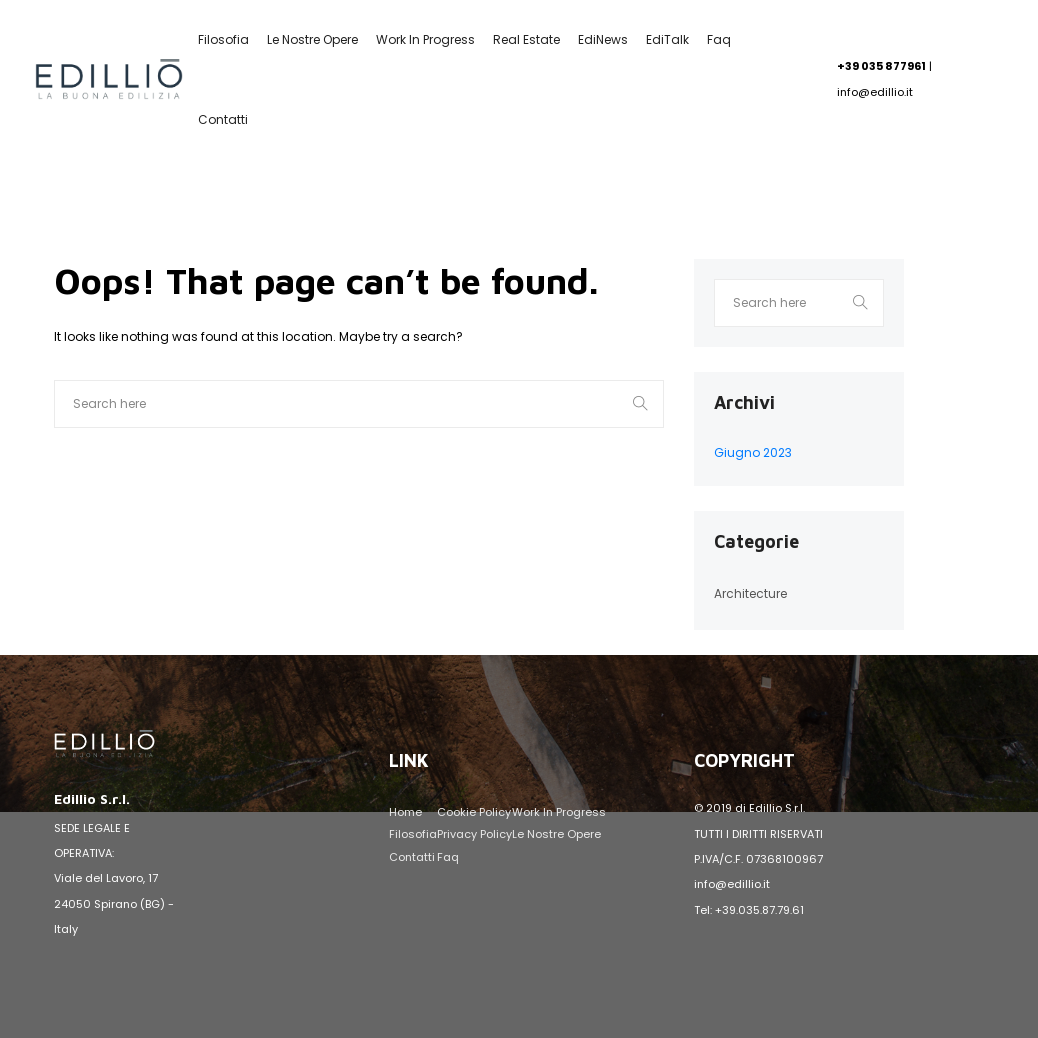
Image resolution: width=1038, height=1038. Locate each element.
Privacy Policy (474, 834)
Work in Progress (425, 39)
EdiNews (603, 39)
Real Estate (526, 39)
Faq (719, 39)
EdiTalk (667, 39)
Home (405, 812)
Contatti (223, 119)
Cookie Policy (474, 812)
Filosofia (223, 39)
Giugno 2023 (753, 452)
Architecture (750, 593)
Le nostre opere (312, 39)
